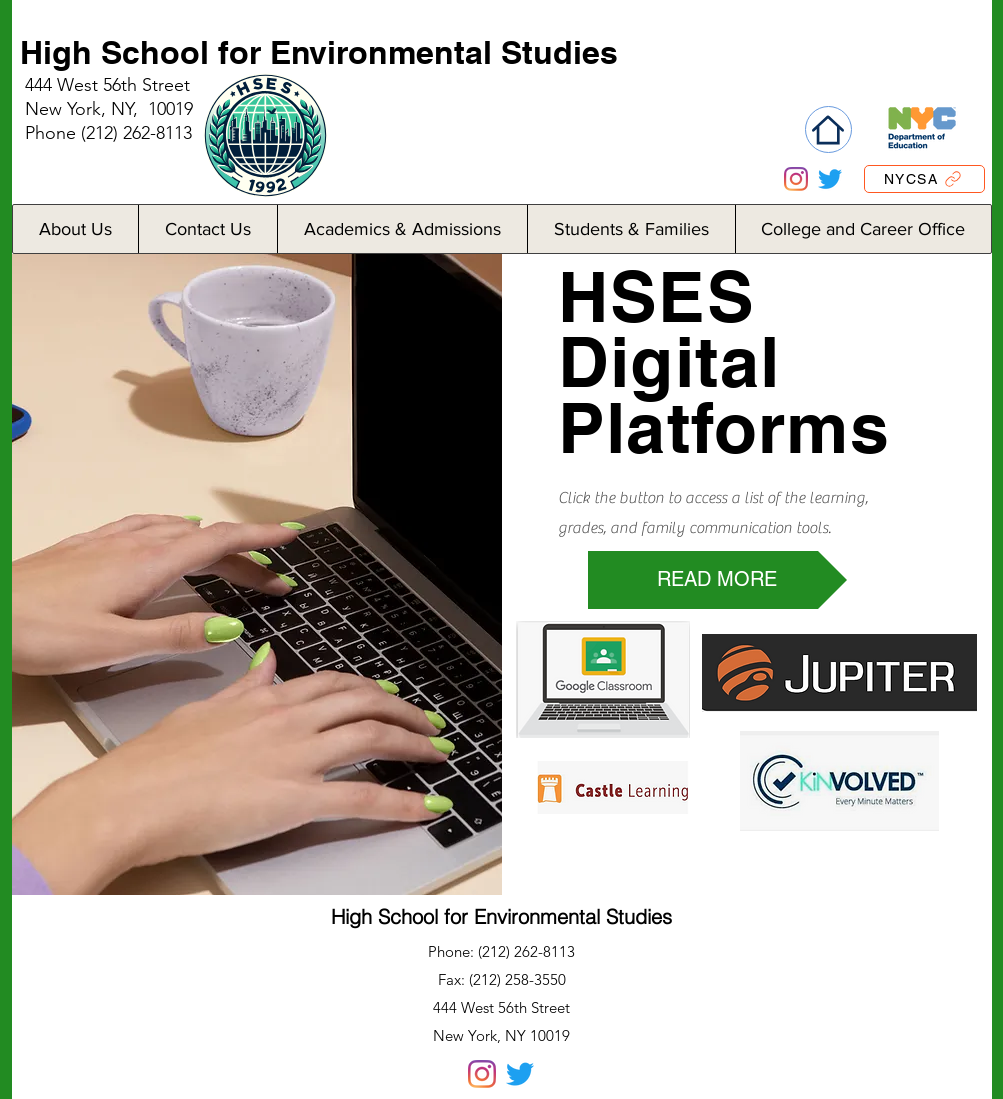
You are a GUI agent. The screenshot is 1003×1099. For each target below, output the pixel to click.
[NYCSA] (924, 179)
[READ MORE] (717, 580)
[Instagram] (796, 179)
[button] (75, 229)
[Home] (828, 129)
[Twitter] (830, 179)
